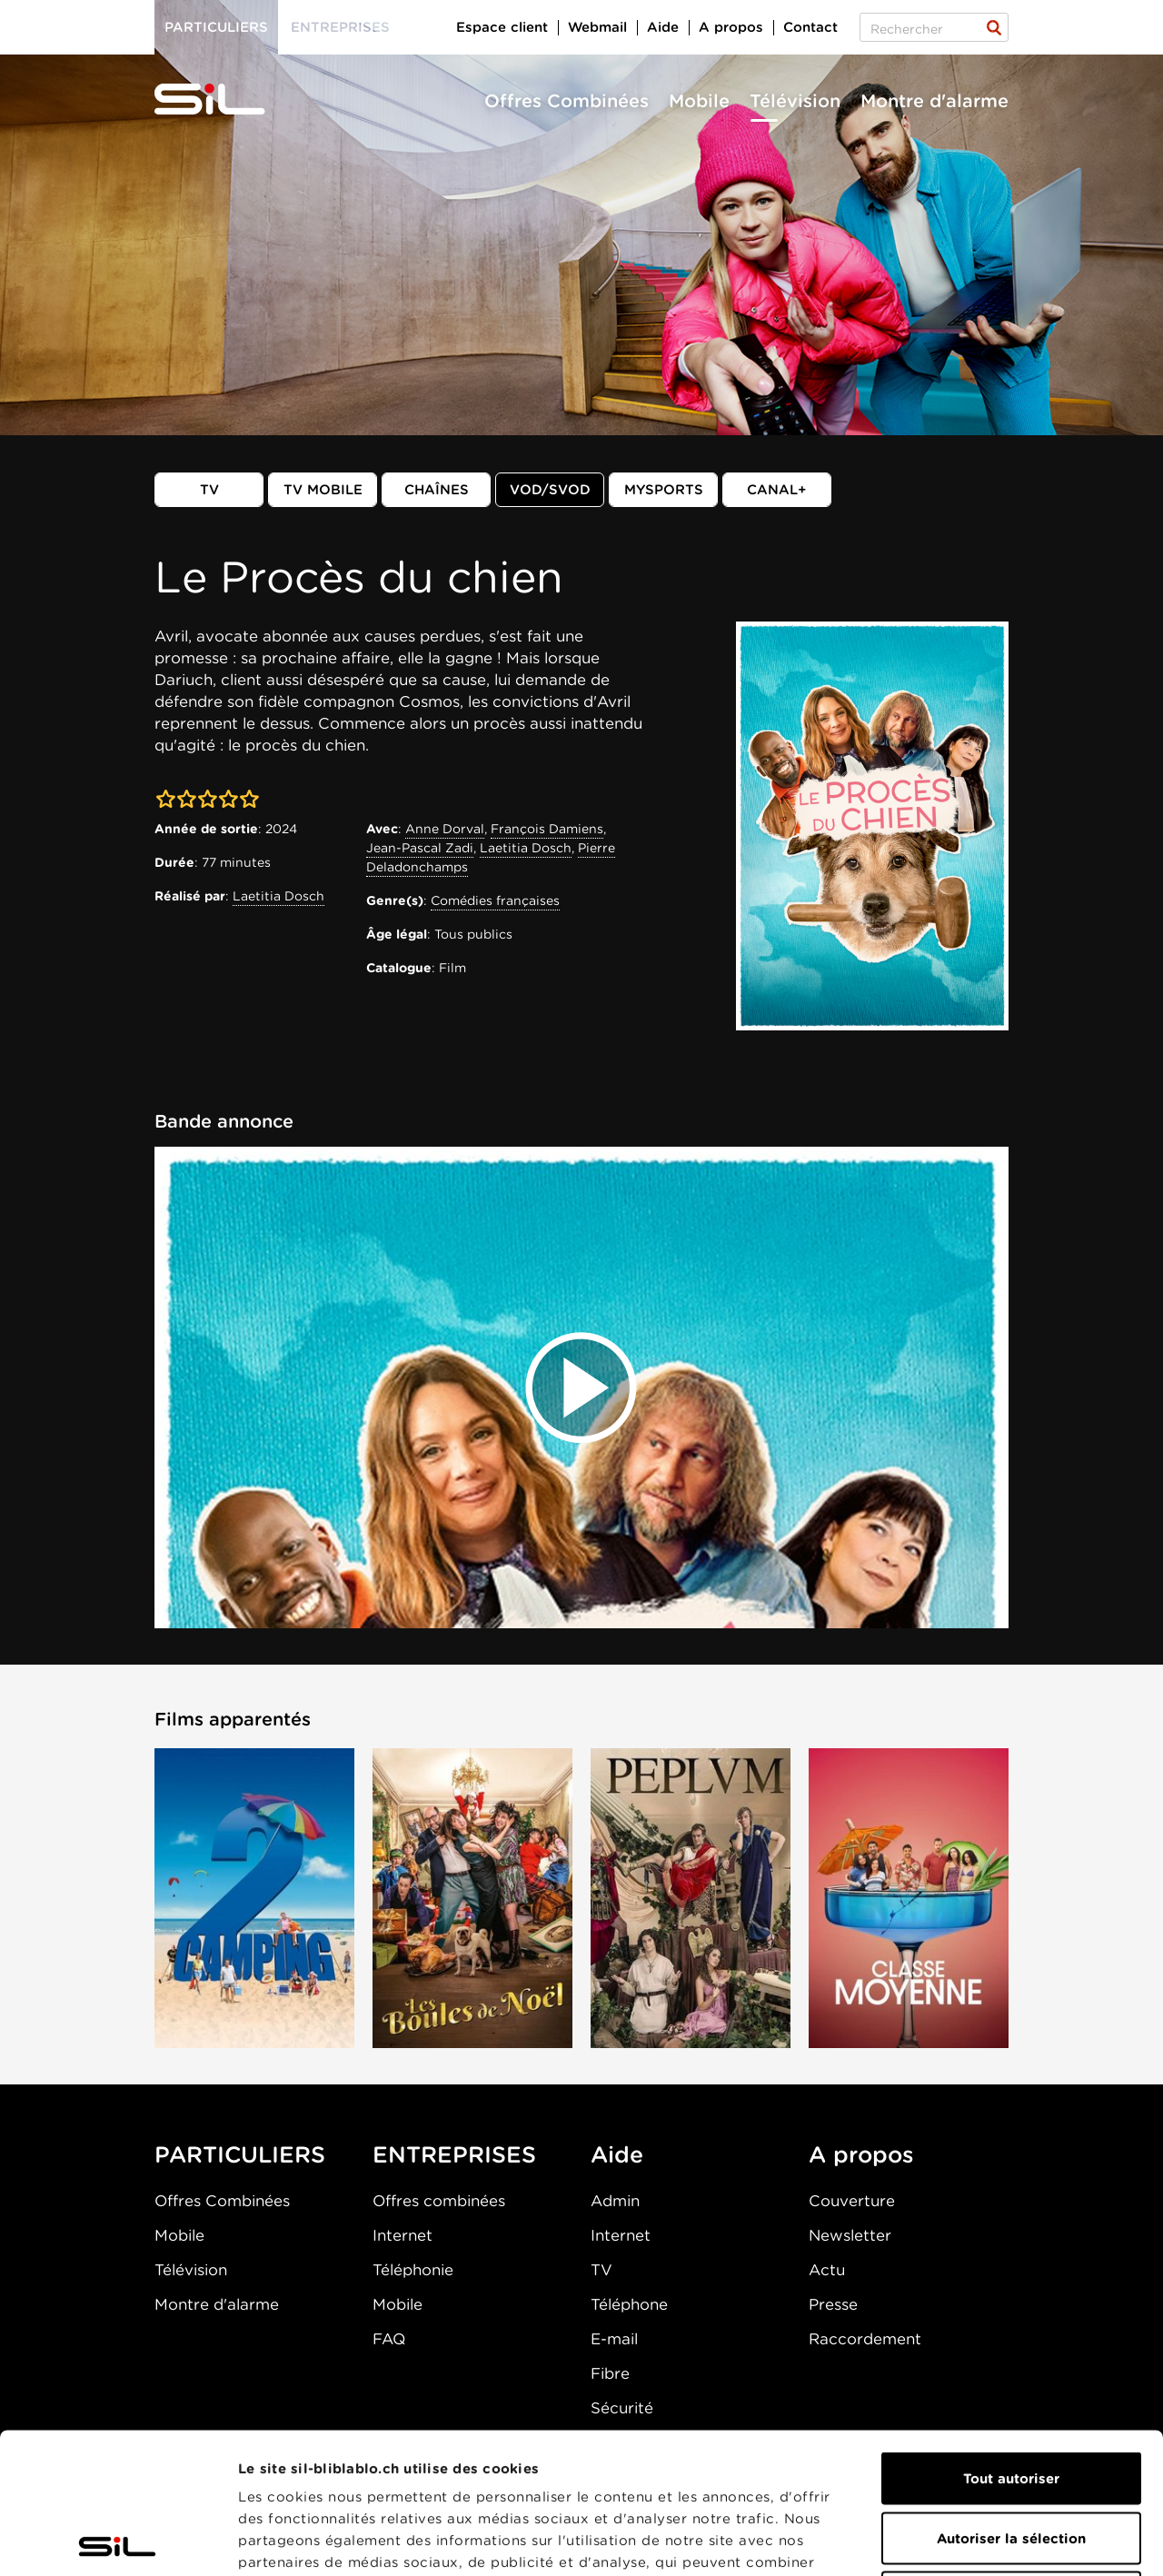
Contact (810, 27)
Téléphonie (413, 2270)
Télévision (795, 101)
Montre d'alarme (934, 101)
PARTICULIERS (239, 2154)
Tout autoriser (1011, 2338)
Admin (615, 2201)
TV (209, 490)
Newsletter (850, 2235)
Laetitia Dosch (278, 896)
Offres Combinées (566, 101)
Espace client (502, 27)
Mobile (699, 101)
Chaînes (436, 490)
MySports (663, 490)
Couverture (852, 2201)
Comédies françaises (495, 900)
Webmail (597, 27)
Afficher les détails (1023, 2540)
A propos (731, 27)
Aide (663, 27)
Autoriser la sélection (1011, 2398)
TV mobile (323, 490)
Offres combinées (439, 2201)
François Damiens (547, 828)
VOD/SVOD (550, 490)
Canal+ (777, 490)
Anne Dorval (444, 828)
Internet (402, 2235)
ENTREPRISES (454, 2154)
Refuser (1011, 2457)
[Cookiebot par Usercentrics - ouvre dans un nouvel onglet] (117, 2540)
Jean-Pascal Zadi (419, 847)
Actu (827, 2270)
